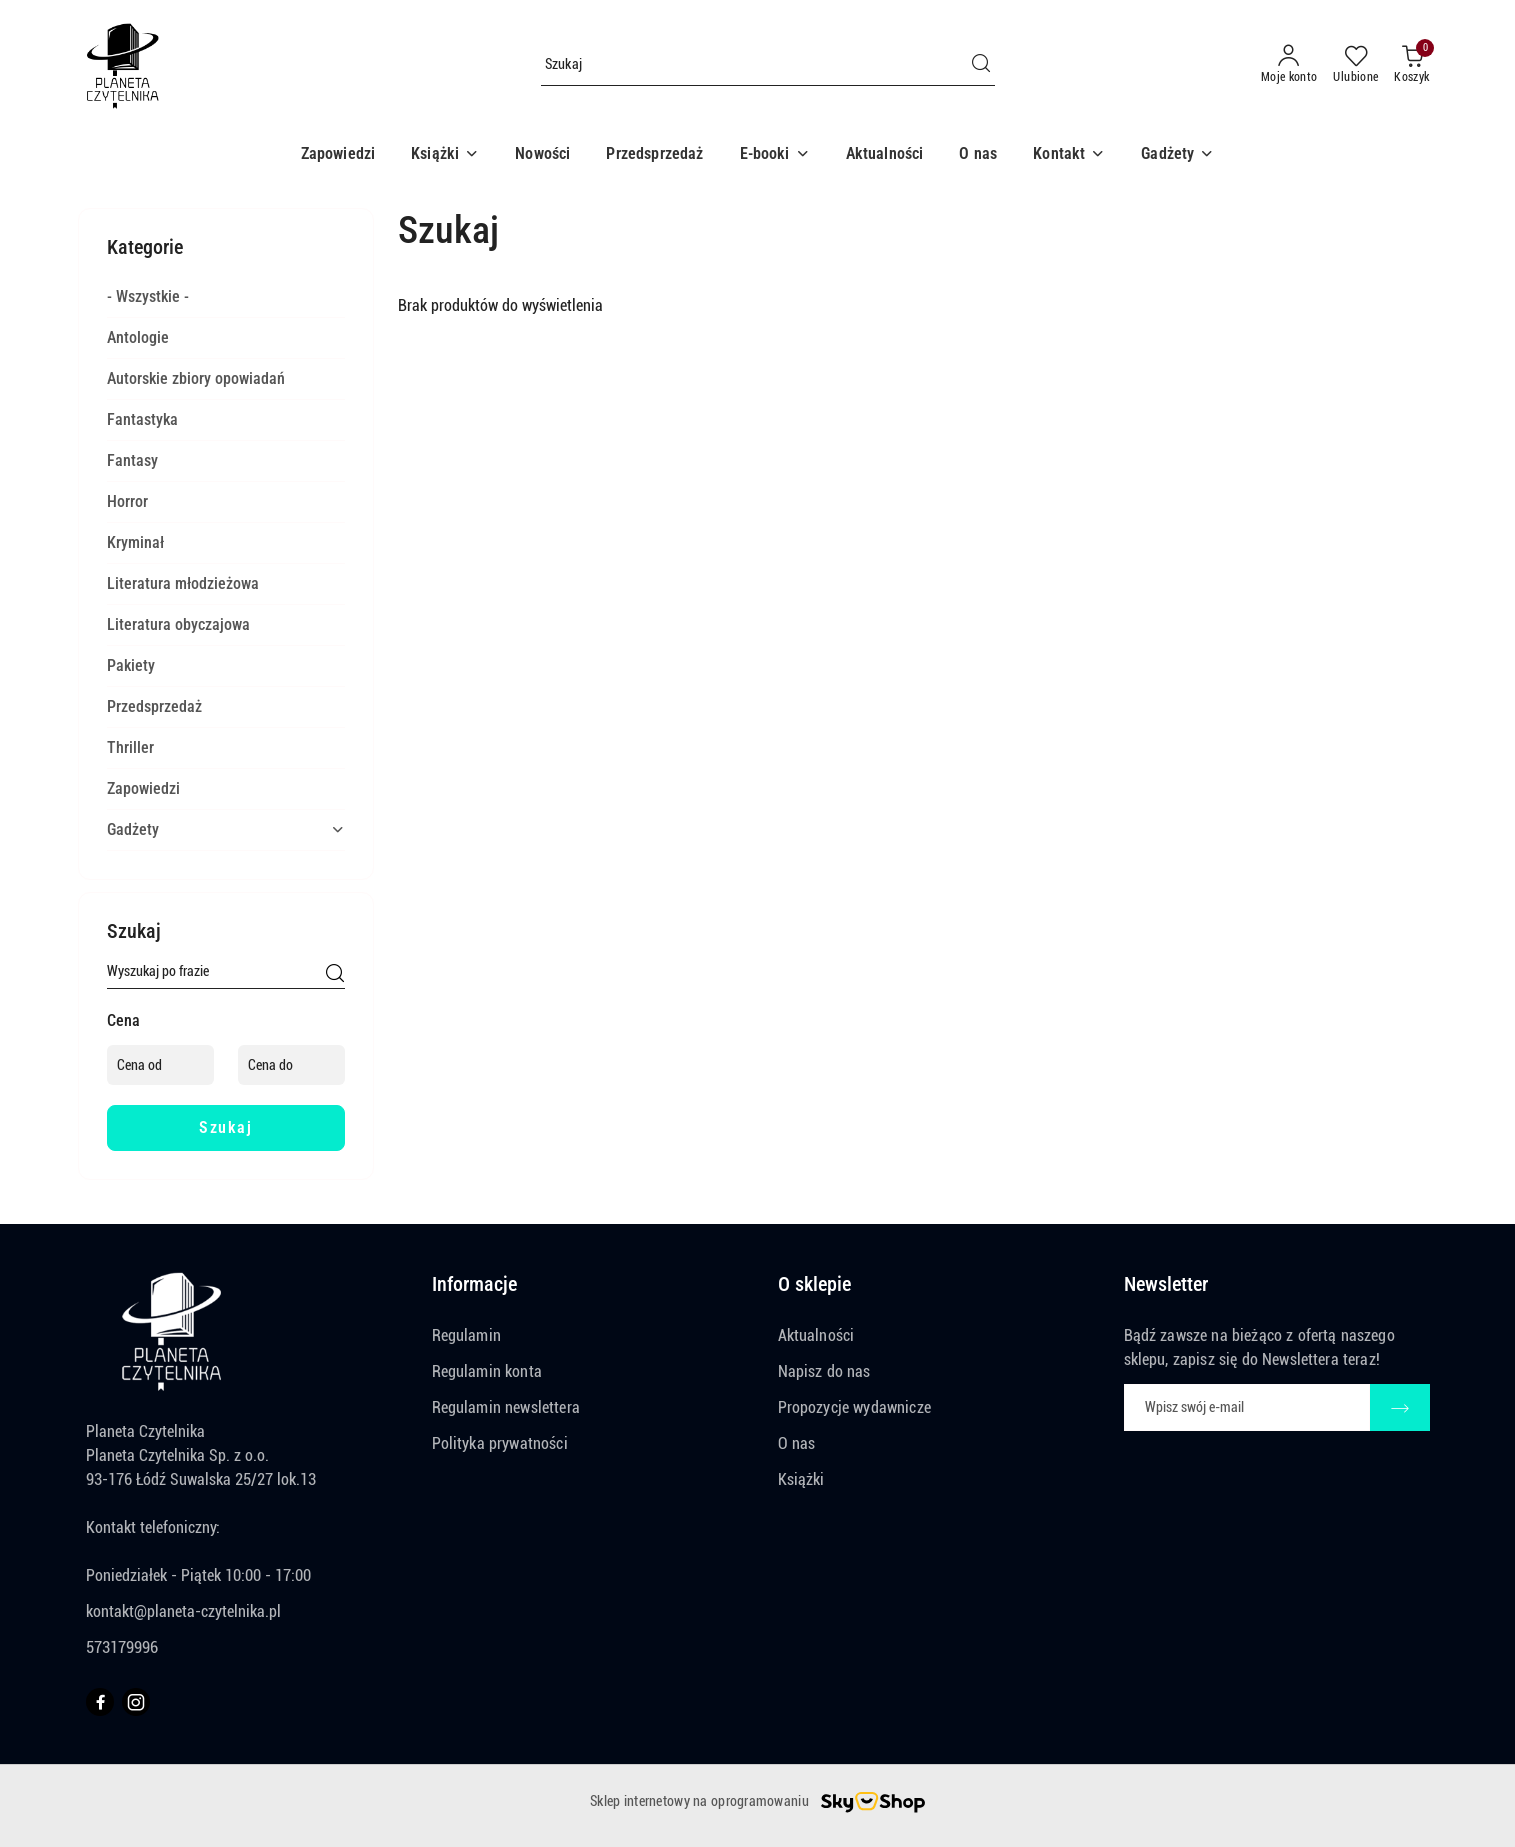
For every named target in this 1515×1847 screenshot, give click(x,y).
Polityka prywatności (500, 1443)
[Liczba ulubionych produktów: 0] (1355, 65)
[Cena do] (291, 1065)
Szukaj (225, 1127)
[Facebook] (100, 1702)
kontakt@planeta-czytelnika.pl (183, 1611)
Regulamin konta (487, 1371)
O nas (797, 1443)
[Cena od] (160, 1065)
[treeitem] (226, 297)
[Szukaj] (335, 975)
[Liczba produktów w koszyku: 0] (1411, 65)
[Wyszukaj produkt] (768, 65)
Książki (801, 1479)
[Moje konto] (1289, 65)
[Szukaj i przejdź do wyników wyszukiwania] (981, 65)
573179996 (122, 1647)
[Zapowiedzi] (338, 155)
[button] (445, 155)
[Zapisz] (1400, 1407)
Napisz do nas (824, 1371)
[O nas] (978, 155)
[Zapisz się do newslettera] (1247, 1407)
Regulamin (466, 1335)
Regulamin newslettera (506, 1407)
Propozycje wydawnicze (854, 1407)
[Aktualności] (885, 155)
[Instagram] (136, 1702)
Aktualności (816, 1335)
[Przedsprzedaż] (654, 155)
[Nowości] (542, 155)
